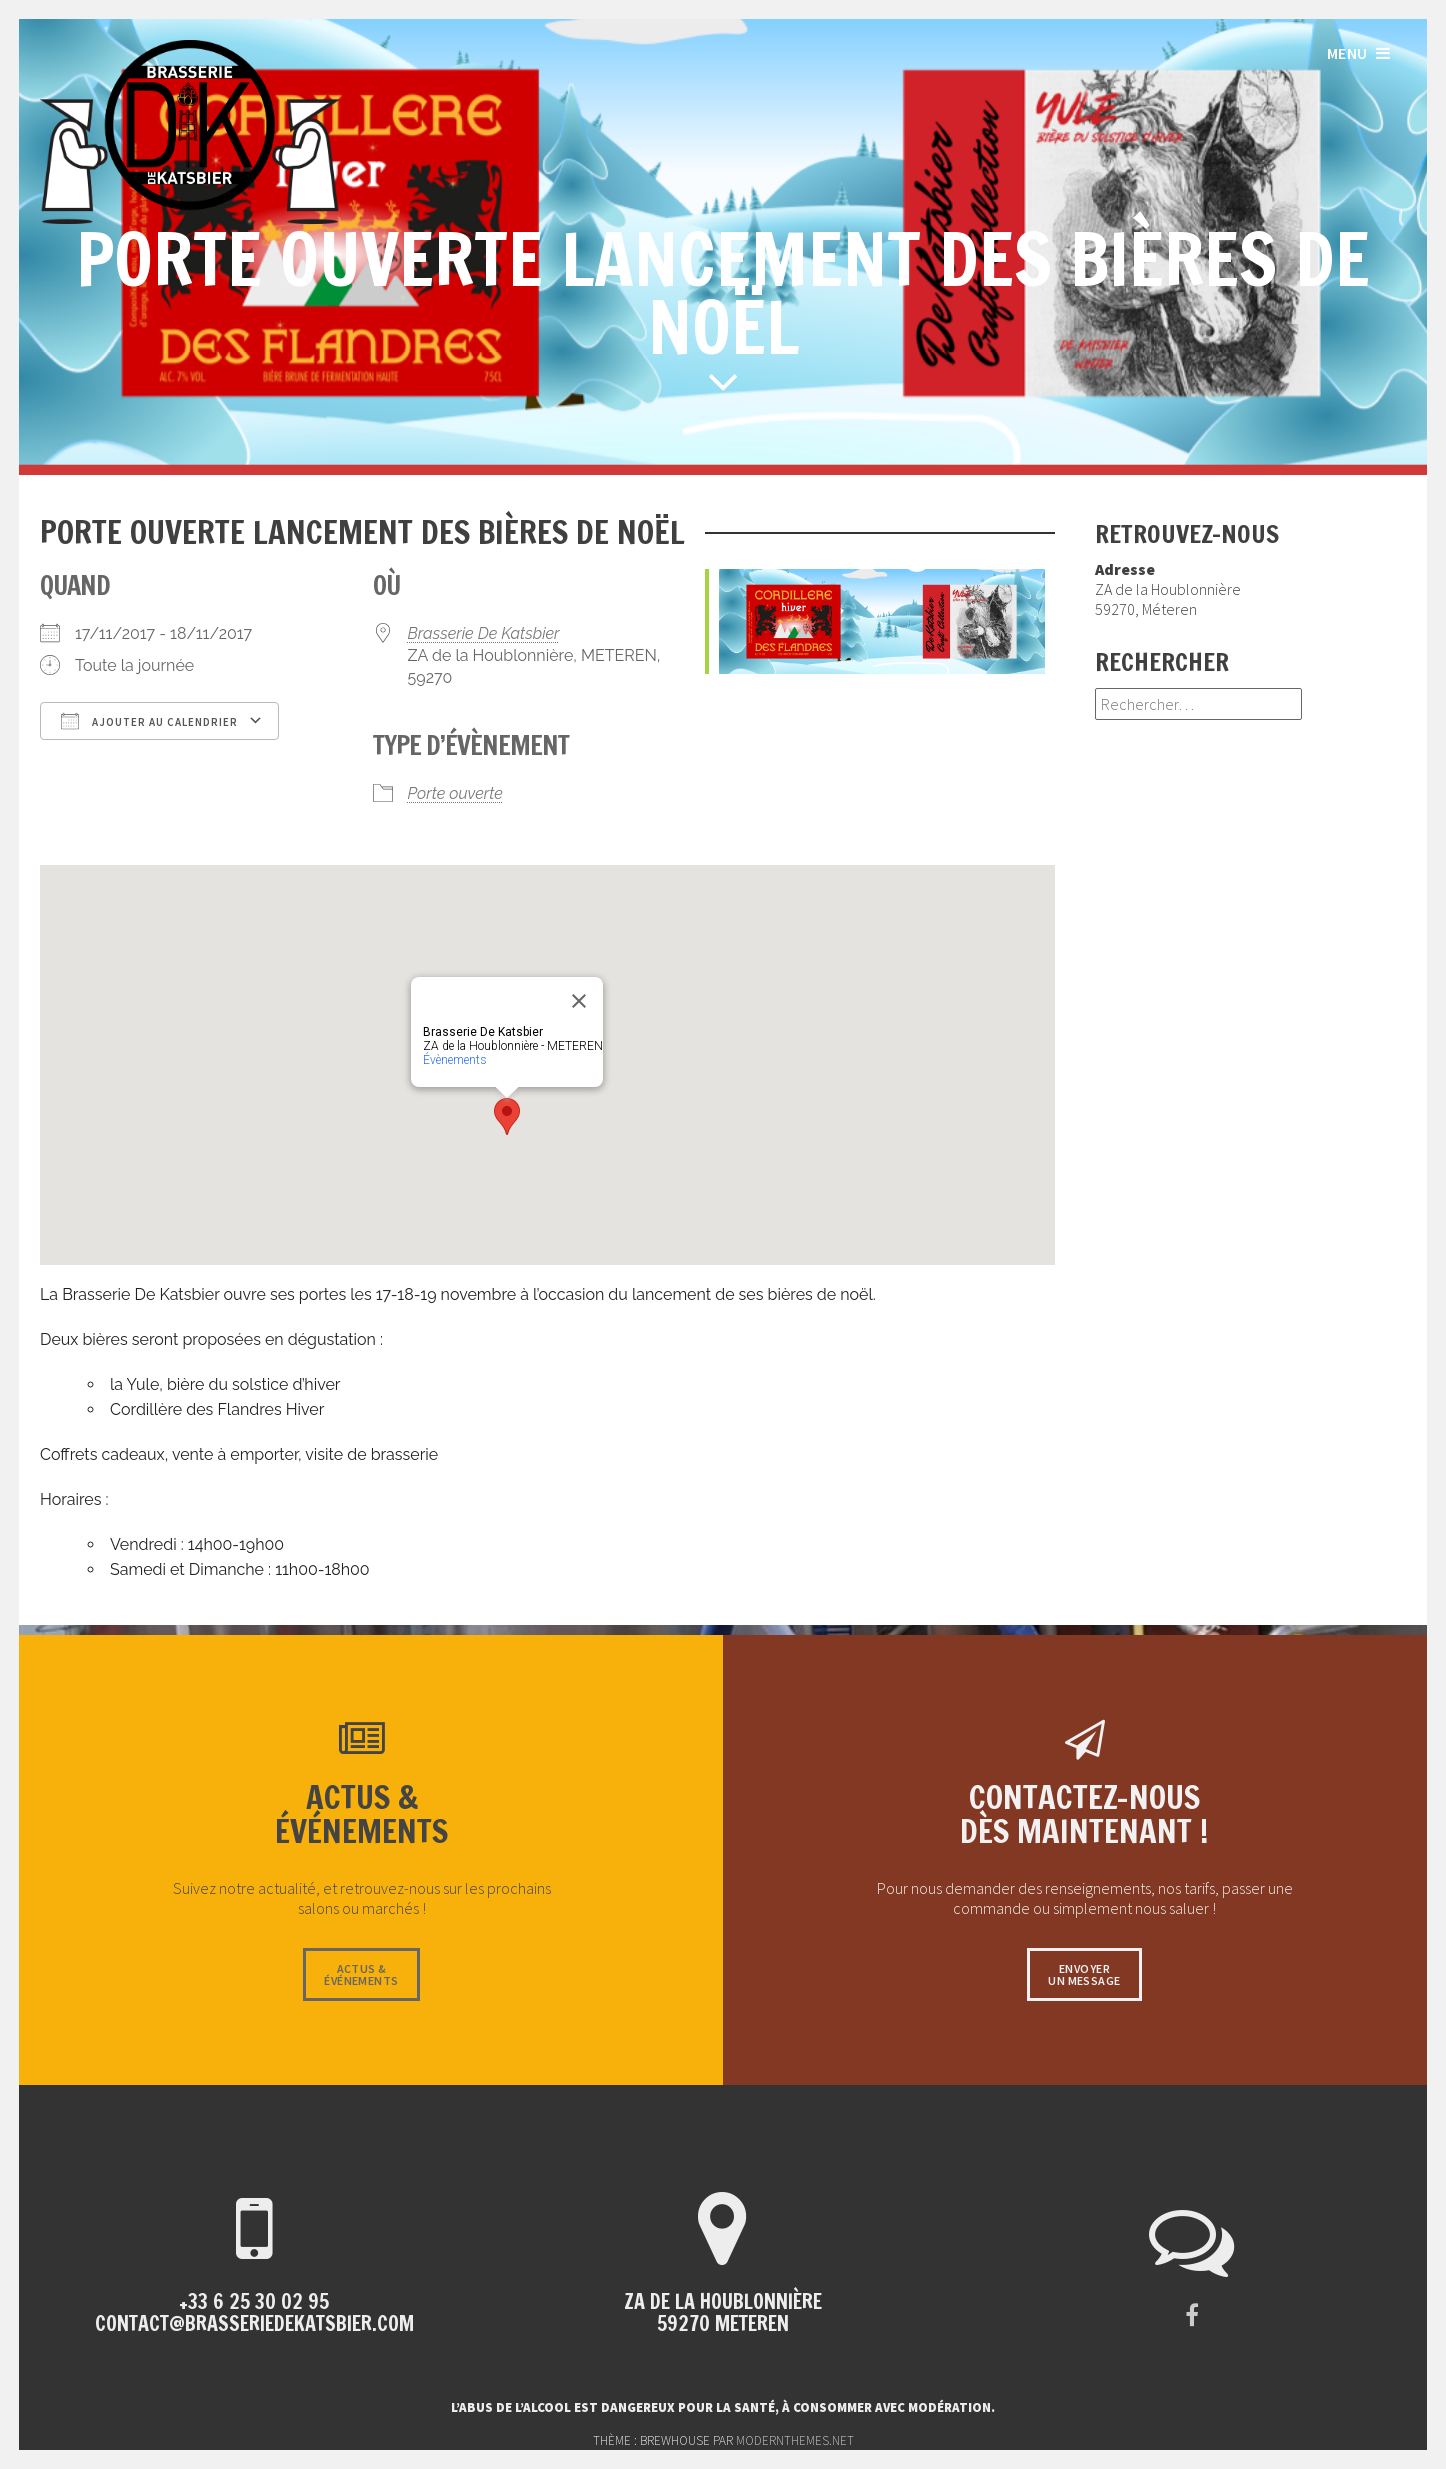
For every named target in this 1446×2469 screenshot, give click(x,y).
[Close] (579, 1001)
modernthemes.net (795, 2440)
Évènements (455, 1060)
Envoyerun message (1084, 1974)
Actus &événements (361, 1974)
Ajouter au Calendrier (149, 721)
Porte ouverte (455, 793)
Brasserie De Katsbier (484, 633)
